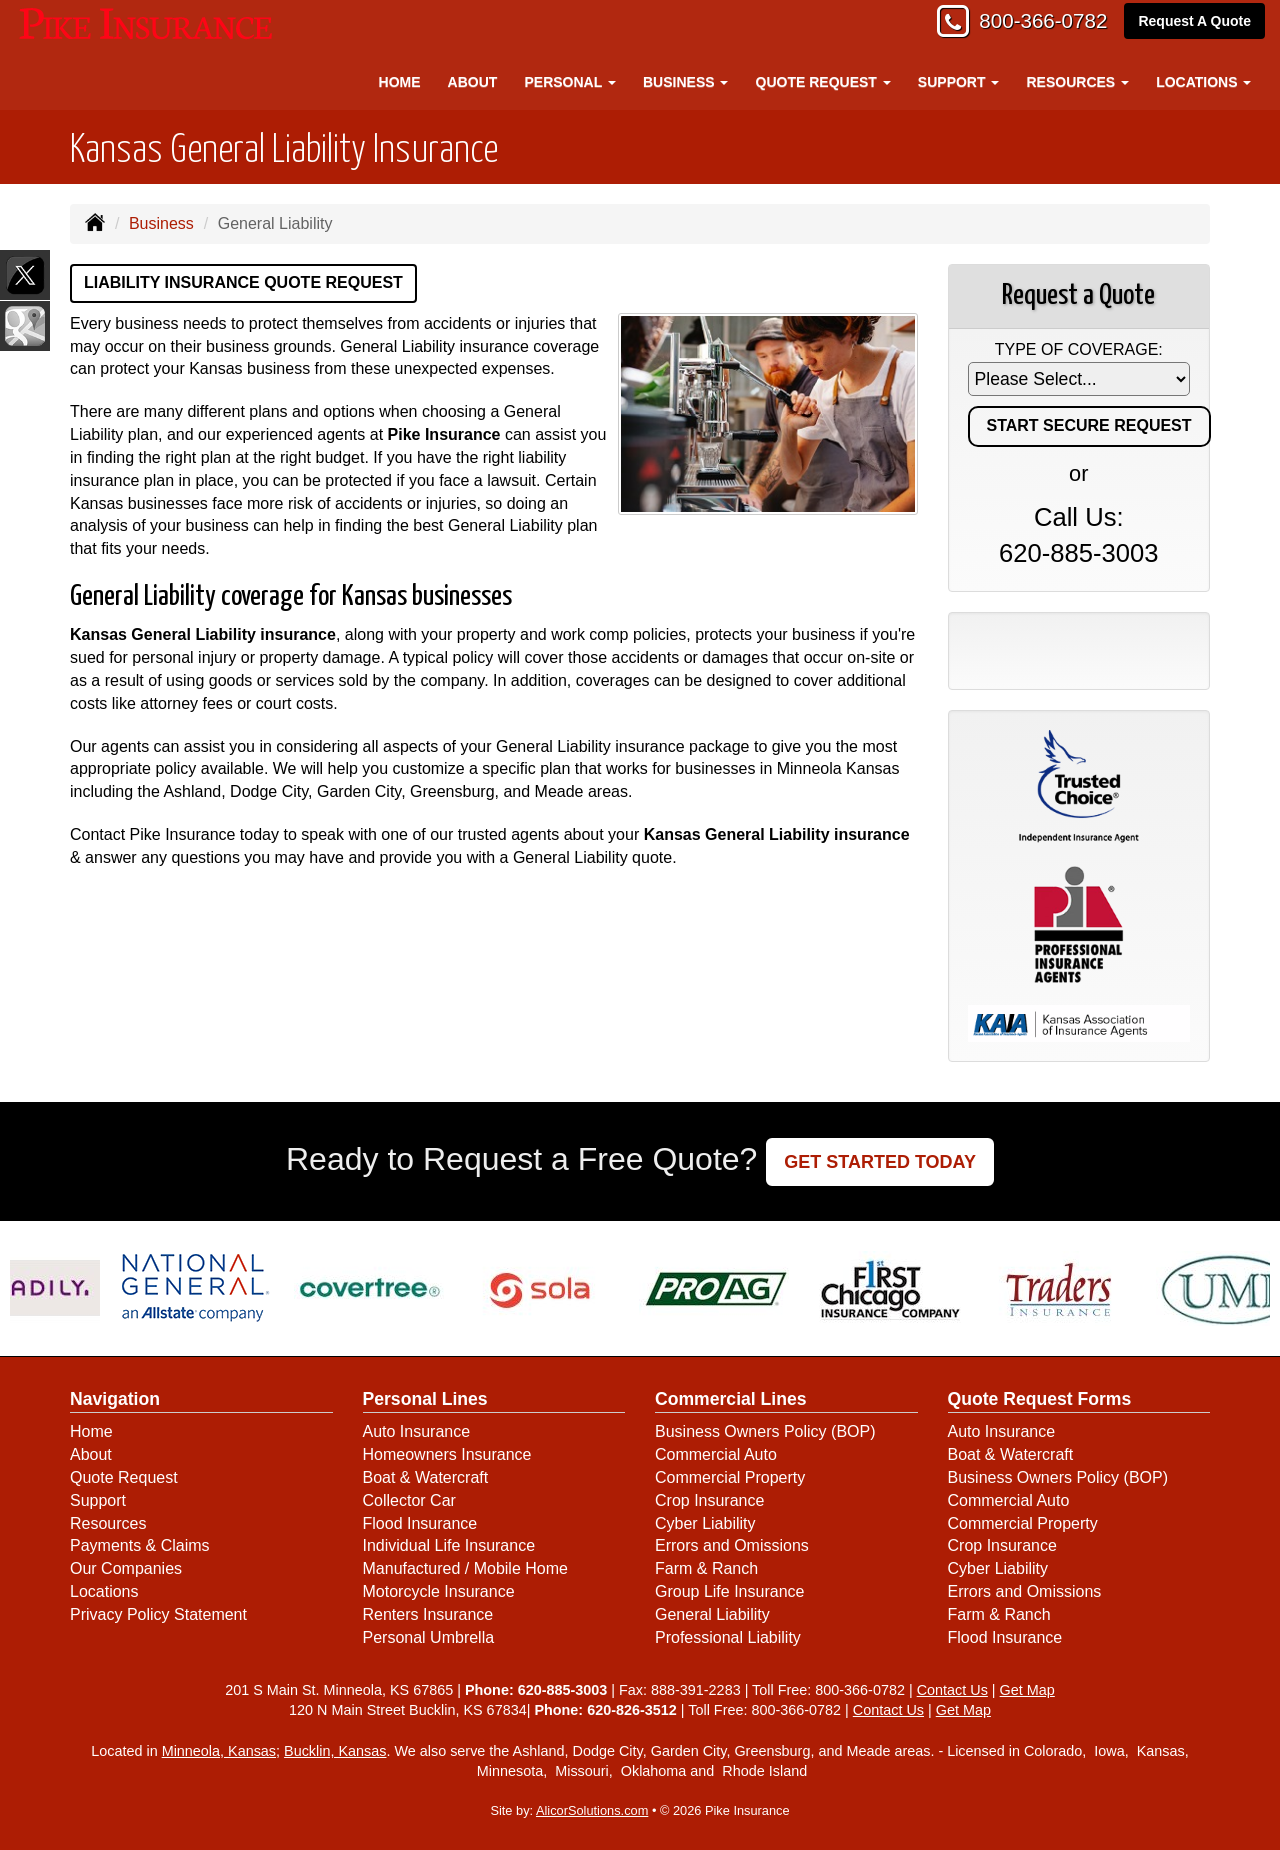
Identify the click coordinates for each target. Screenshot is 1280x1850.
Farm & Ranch (706, 1568)
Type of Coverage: (1079, 349)
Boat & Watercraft (426, 1477)
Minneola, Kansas (219, 1751)
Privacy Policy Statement (158, 1614)
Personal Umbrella (429, 1637)
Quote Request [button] (823, 82)
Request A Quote (1194, 22)
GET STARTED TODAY (880, 1162)
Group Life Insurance (729, 1591)
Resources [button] (1078, 82)
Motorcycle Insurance (439, 1591)
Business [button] (685, 82)
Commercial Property (730, 1477)
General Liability (712, 1614)
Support (98, 1500)
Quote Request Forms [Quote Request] (1040, 1399)
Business (161, 223)
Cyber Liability (705, 1523)
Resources (108, 1523)
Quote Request (124, 1477)
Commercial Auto (716, 1454)
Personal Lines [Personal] (425, 1399)
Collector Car (409, 1500)
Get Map (1027, 1690)
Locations (104, 1591)
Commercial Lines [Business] (731, 1399)
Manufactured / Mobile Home (465, 1568)
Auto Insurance (417, 1431)
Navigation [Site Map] (115, 1399)
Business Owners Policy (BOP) (765, 1431)
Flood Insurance (420, 1523)
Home (400, 82)
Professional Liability (728, 1637)
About (473, 82)
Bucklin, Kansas (335, 1751)
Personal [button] (569, 82)
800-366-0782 (1035, 22)
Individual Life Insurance (449, 1545)
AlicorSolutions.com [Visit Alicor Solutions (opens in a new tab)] (592, 1810)
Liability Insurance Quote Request (243, 282)
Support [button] (959, 82)
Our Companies (126, 1568)
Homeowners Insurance (447, 1454)
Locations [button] (1203, 82)
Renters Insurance (428, 1614)
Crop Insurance (709, 1500)
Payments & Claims (140, 1545)
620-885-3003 (1078, 553)
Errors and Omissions (732, 1545)
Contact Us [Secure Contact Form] (952, 1690)
